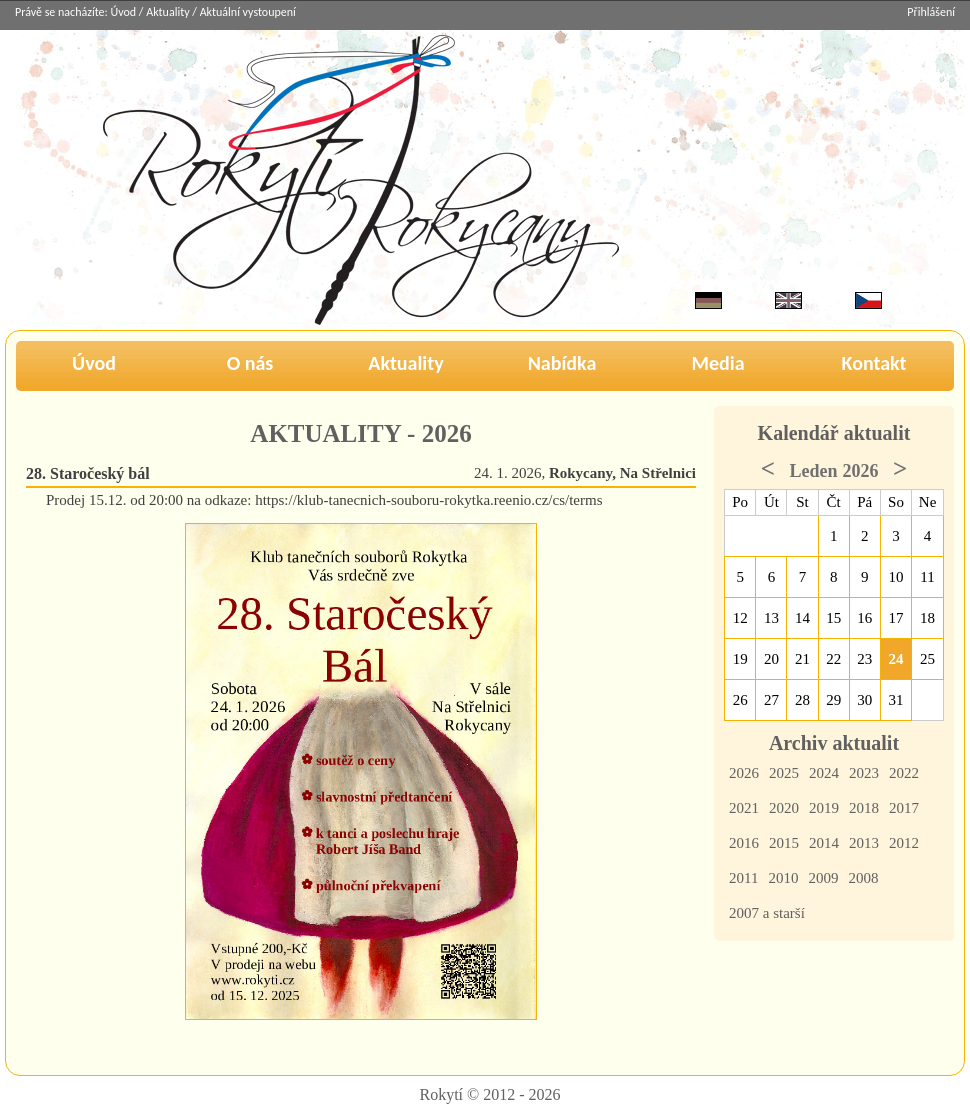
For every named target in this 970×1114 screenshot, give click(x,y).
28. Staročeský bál (88, 473)
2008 (863, 878)
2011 (743, 878)
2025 (784, 773)
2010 (783, 878)
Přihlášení (931, 12)
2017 (904, 808)
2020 (784, 808)
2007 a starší (767, 913)
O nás (250, 363)
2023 (864, 773)
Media (717, 363)
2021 (744, 808)
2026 (744, 773)
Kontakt (874, 363)
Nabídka (562, 363)
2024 (824, 773)
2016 (744, 843)
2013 (864, 843)
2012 (904, 843)
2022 (904, 773)
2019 (824, 808)
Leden (813, 471)
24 (896, 659)
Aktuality (167, 12)
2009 (823, 878)
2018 (864, 808)
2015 (784, 843)
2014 (824, 843)
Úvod (124, 12)
